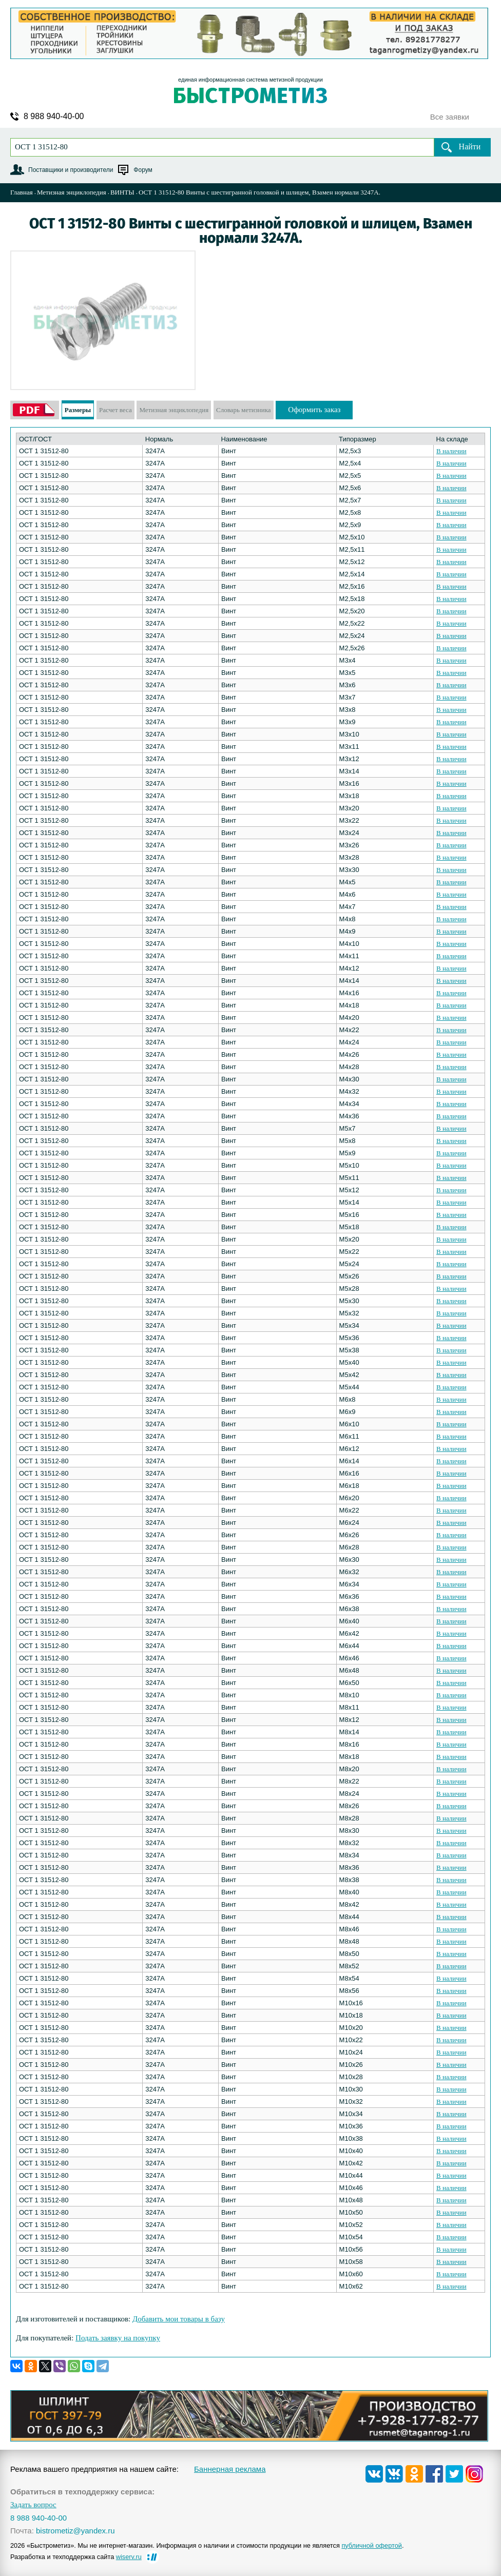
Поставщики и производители (70, 170)
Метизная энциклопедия (71, 192)
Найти (470, 146)
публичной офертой (371, 2545)
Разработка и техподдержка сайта (76, 2557)
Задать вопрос (33, 2505)
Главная (21, 192)
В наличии (451, 451)
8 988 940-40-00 (54, 116)
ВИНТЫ (122, 192)
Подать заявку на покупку (117, 2338)
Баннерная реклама (230, 2469)
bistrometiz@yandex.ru (75, 2530)
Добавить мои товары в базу (178, 2319)
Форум (142, 170)
